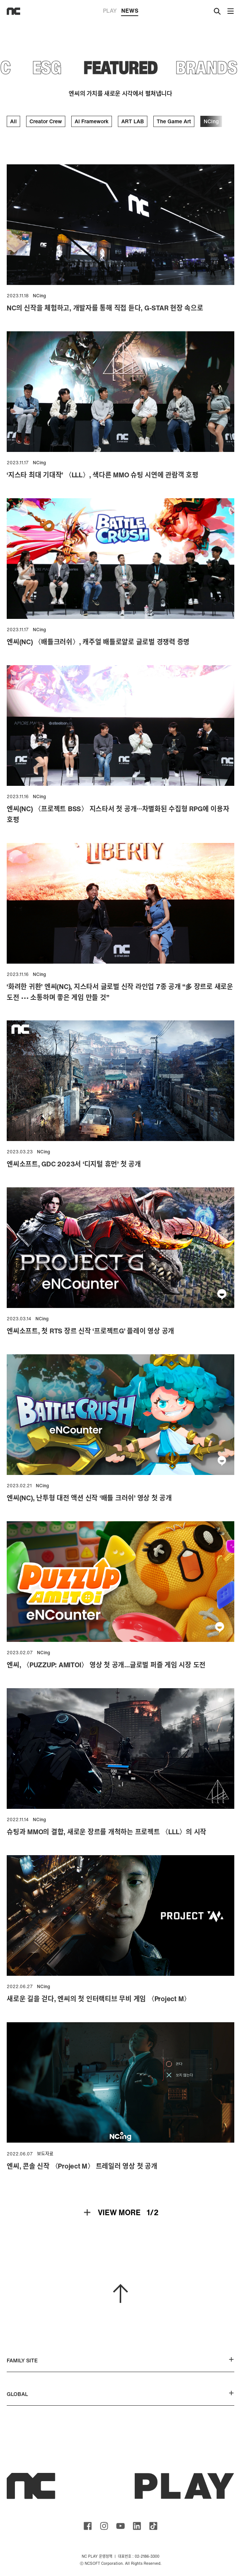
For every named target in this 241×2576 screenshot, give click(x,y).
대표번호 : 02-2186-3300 (138, 2556)
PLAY (110, 10)
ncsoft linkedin (136, 2525)
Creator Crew (45, 121)
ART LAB (132, 121)
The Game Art (174, 121)
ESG (46, 67)
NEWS (129, 11)
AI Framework (92, 121)
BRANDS (206, 67)
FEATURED (121, 67)
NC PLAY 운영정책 (97, 2556)
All (13, 121)
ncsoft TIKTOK (153, 2525)
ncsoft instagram (104, 2525)
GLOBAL (120, 2394)
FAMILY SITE (120, 2360)
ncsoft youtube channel (120, 2525)
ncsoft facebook (87, 2525)
